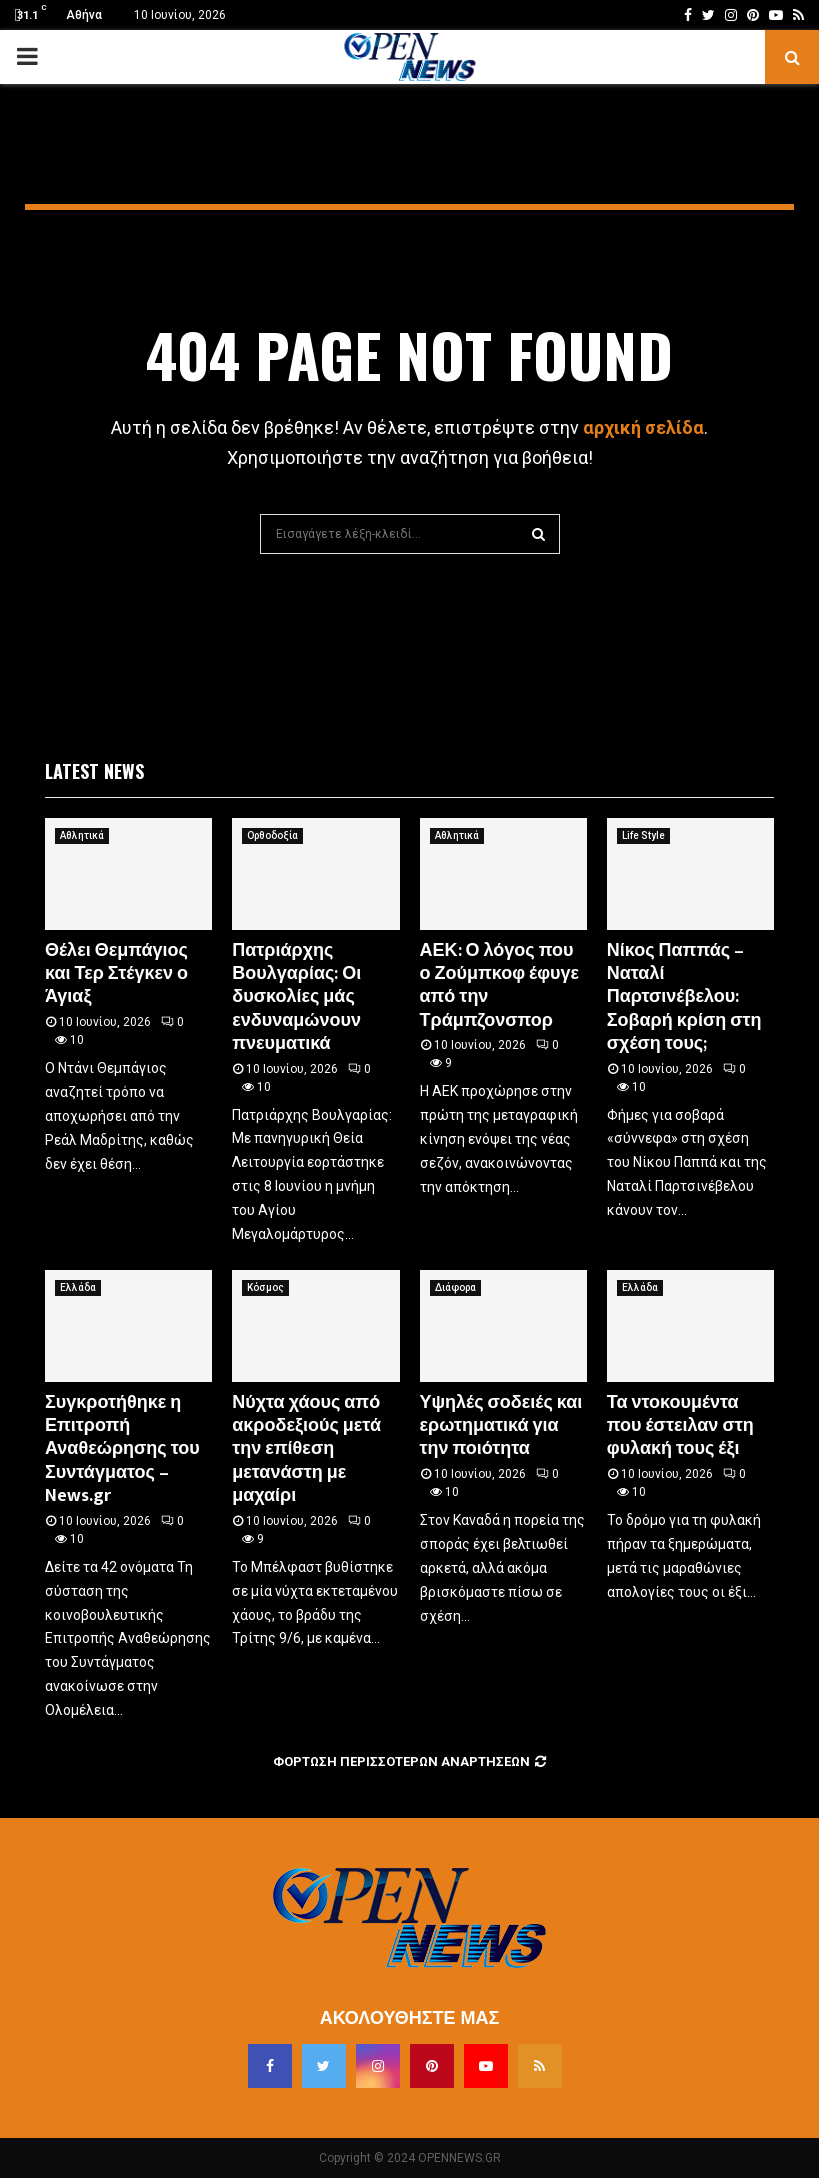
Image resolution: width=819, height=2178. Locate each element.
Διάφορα (455, 1287)
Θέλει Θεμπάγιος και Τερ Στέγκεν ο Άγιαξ (116, 974)
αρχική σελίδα (643, 427)
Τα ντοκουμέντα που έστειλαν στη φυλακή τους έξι (680, 1426)
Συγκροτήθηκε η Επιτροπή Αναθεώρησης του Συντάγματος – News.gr (122, 1450)
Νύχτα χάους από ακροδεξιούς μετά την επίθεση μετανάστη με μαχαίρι (306, 1450)
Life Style (643, 835)
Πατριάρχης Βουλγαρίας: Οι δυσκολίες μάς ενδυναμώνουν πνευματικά (296, 998)
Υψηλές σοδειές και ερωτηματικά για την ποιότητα (501, 1426)
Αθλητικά (82, 835)
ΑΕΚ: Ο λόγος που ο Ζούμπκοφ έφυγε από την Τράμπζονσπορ (500, 986)
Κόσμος (265, 1287)
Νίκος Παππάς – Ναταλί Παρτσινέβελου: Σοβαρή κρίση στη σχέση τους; (684, 998)
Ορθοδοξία (272, 835)
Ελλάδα (78, 1287)
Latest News (94, 771)
